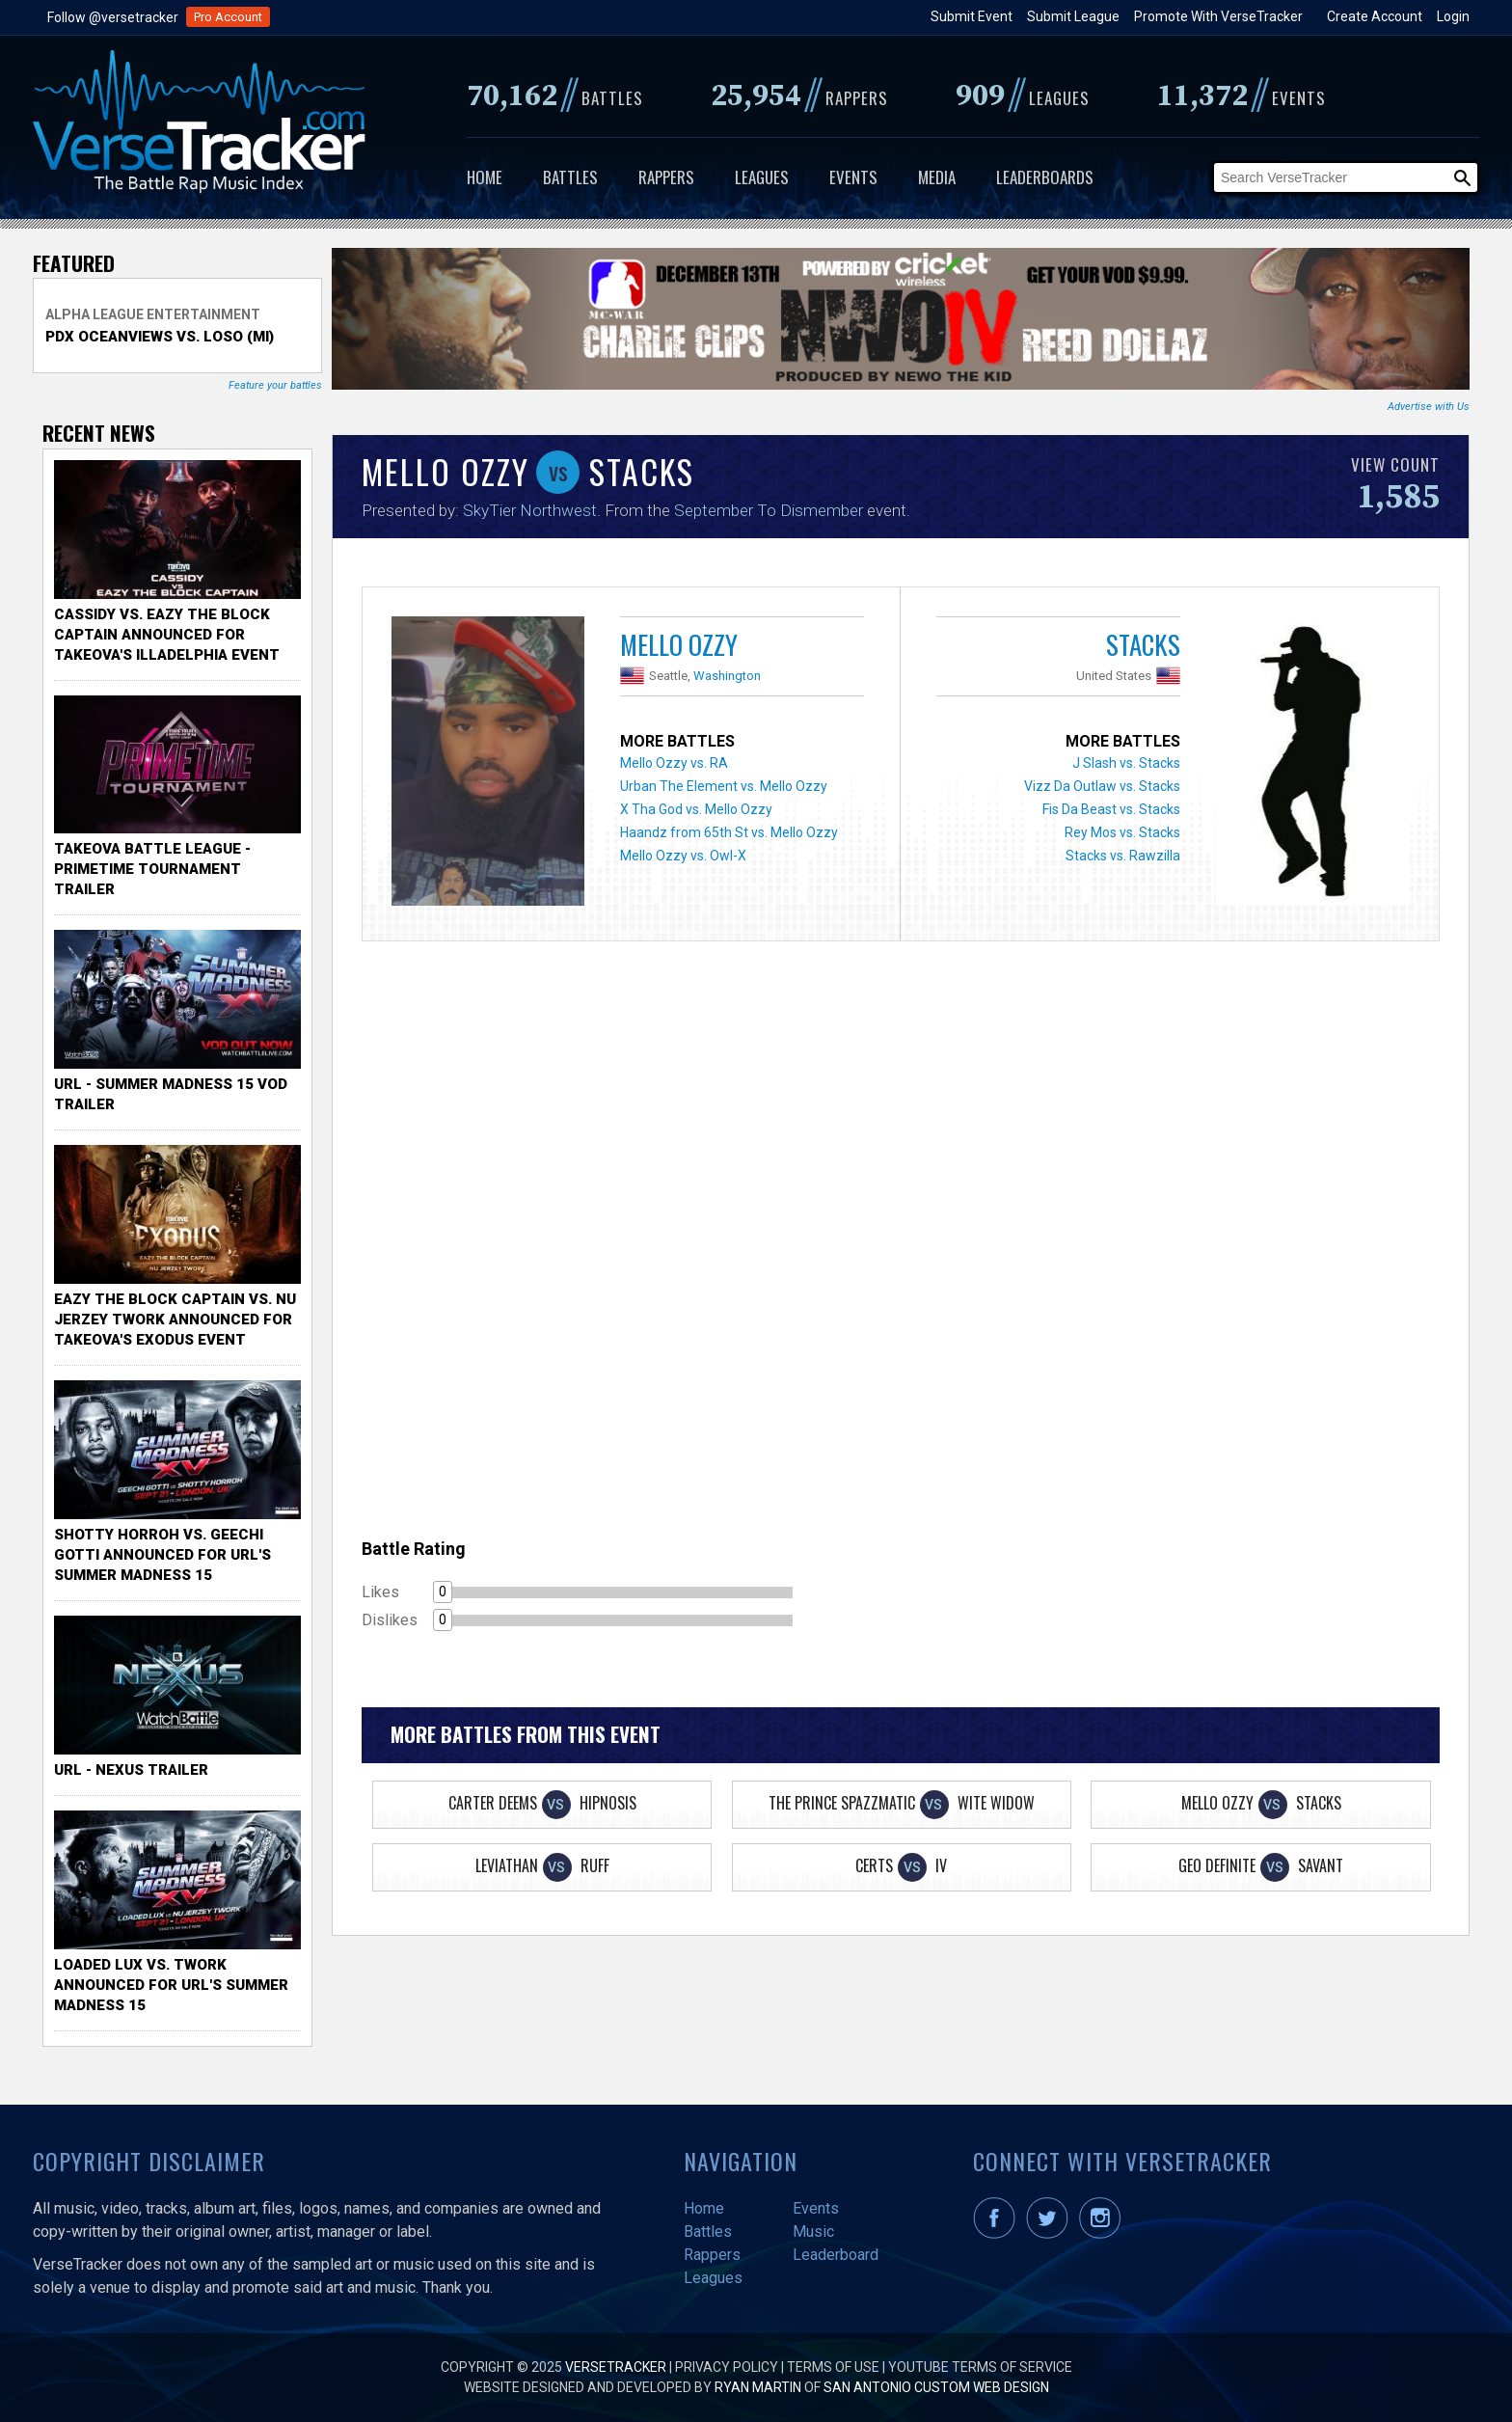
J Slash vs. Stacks (1126, 763)
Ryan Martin (758, 2387)
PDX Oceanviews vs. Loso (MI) (159, 336)
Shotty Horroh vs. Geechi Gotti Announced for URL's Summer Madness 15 (162, 1555)
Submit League (1073, 16)
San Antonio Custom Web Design (936, 2387)
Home (484, 177)
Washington (727, 675)
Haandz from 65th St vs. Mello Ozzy (729, 832)
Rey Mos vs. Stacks (1122, 832)
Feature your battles (275, 385)
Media (937, 177)
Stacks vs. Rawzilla (1123, 855)
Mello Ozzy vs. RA (674, 763)
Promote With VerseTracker (1218, 16)
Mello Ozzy (679, 644)
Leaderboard (835, 2254)
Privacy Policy (726, 2367)
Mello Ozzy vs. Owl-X (683, 855)
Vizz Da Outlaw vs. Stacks (1102, 786)
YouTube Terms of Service (980, 2367)
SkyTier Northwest (530, 510)
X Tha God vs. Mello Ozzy (696, 809)
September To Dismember (768, 510)
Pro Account (228, 17)
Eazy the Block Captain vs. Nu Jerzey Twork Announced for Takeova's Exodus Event (175, 1319)
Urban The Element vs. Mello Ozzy (723, 786)
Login (1453, 16)
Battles (570, 177)
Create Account (1374, 16)
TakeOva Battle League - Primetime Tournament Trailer (152, 869)
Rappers (666, 177)
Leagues (762, 177)
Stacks (1143, 644)
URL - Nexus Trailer (131, 1770)
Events (853, 177)
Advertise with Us (1429, 406)
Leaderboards (1045, 177)
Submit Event (971, 16)
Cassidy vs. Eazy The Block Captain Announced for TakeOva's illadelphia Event (167, 635)
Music (813, 2231)
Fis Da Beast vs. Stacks (1111, 809)
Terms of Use (833, 2367)
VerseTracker (615, 2367)
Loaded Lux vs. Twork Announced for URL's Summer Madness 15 (171, 1985)
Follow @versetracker (112, 17)
